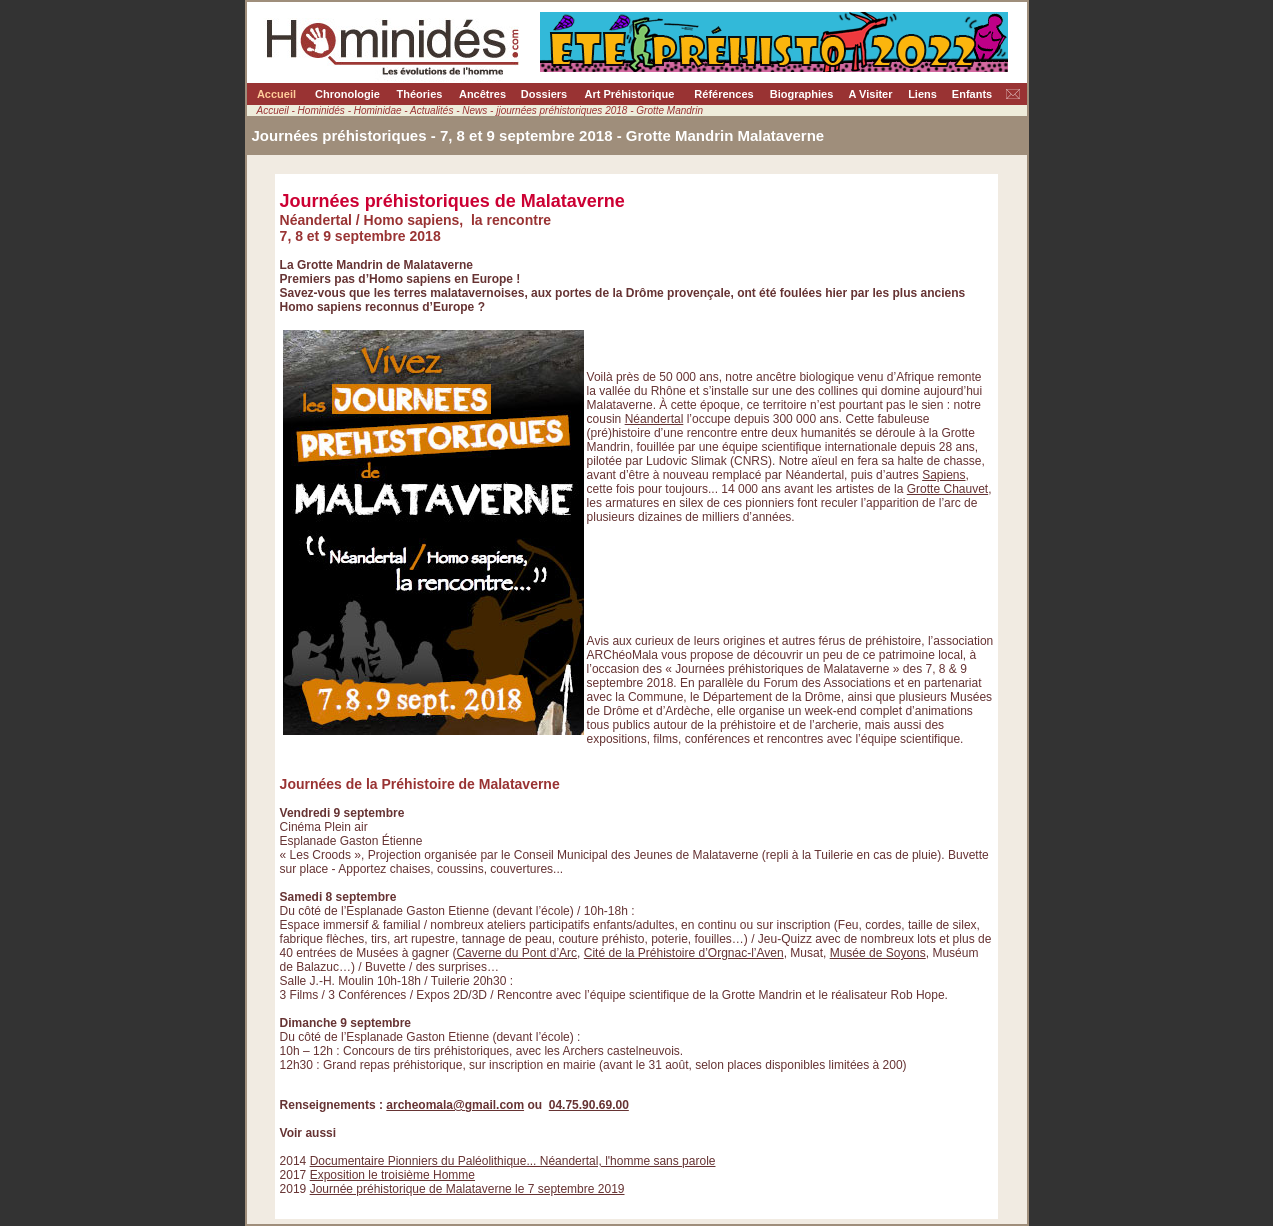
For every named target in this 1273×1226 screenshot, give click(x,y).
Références (723, 94)
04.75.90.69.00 (589, 1105)
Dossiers (544, 94)
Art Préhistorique (630, 94)
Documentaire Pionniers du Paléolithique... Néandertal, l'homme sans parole (513, 1161)
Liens (922, 94)
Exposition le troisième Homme (392, 1175)
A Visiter (870, 94)
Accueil (276, 94)
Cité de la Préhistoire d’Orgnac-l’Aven (684, 953)
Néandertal (654, 419)
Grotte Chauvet (947, 489)
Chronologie (347, 94)
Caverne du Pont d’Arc (516, 953)
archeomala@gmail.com (455, 1105)
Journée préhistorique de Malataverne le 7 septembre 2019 (467, 1189)
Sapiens (943, 475)
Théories (420, 94)
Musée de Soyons (878, 953)
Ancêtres (482, 94)
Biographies (802, 94)
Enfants (972, 94)
